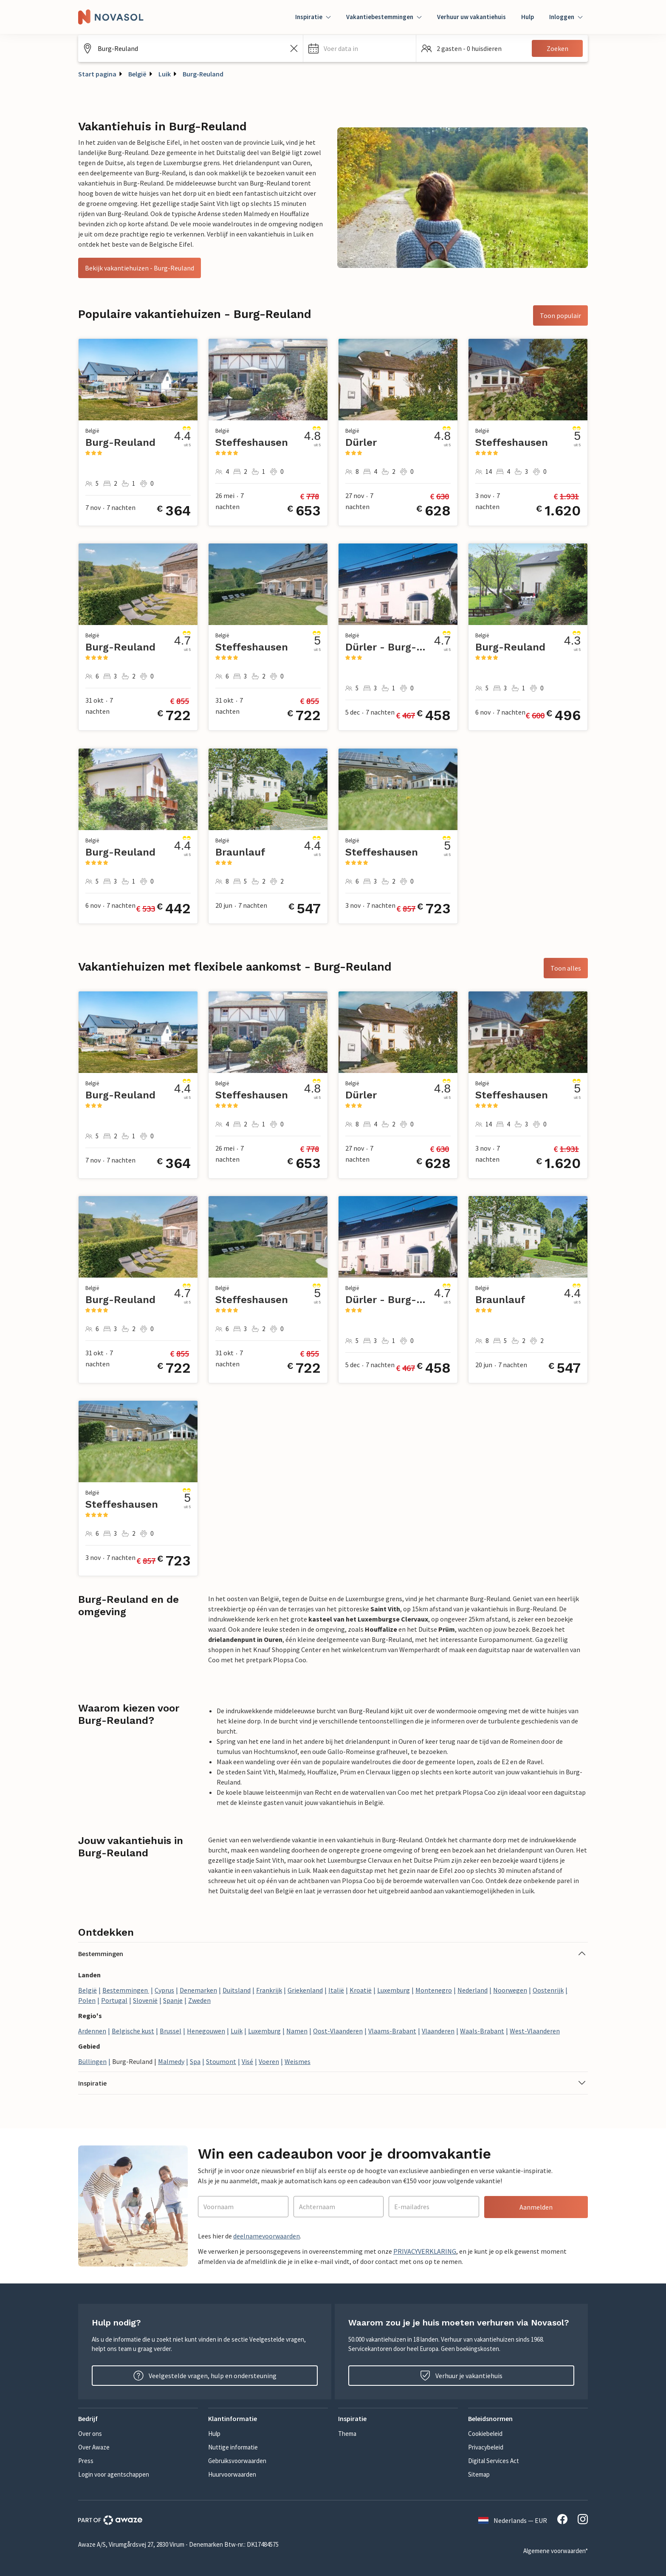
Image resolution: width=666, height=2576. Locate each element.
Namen (297, 2031)
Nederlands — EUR (512, 2520)
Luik (164, 74)
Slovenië (145, 2000)
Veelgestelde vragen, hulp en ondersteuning (205, 2375)
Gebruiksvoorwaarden (237, 2461)
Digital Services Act (493, 2461)
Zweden (199, 2000)
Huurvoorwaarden (232, 2474)
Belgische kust (133, 2031)
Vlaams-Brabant (392, 2031)
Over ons (90, 2434)
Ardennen (92, 2031)
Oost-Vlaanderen (338, 2031)
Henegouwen (206, 2031)
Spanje (173, 2000)
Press (85, 2461)
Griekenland (305, 1990)
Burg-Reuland (203, 74)
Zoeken (557, 48)
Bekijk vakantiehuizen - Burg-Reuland (139, 268)
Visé (247, 2061)
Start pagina (97, 74)
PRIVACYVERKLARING (424, 2251)
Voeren (269, 2061)
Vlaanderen (438, 2031)
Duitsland (237, 1990)
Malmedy (171, 2061)
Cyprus (164, 1990)
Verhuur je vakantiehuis (461, 2375)
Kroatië (361, 1990)
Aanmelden (536, 2207)
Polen (87, 2000)
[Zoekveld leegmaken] (294, 48)
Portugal (114, 2000)
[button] (359, 48)
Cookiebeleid (485, 2434)
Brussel (170, 2031)
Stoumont (221, 2061)
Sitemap (479, 2474)
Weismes (297, 2061)
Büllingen (92, 2061)
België (137, 74)
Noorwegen (510, 1990)
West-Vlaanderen (535, 2031)
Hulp (527, 17)
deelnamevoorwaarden (266, 2236)
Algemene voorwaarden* (555, 2551)
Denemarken (198, 1990)
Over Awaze (94, 2447)
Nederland (472, 1990)
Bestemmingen (125, 1990)
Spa (195, 2061)
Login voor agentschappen (113, 2474)
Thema (347, 2434)
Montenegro (433, 1990)
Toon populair (560, 315)
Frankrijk (269, 1990)
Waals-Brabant (482, 2031)
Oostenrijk (548, 1990)
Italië (336, 1990)
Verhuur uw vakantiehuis (471, 17)
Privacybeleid (485, 2447)
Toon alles (565, 968)
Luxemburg (393, 1990)
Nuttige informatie (233, 2447)
